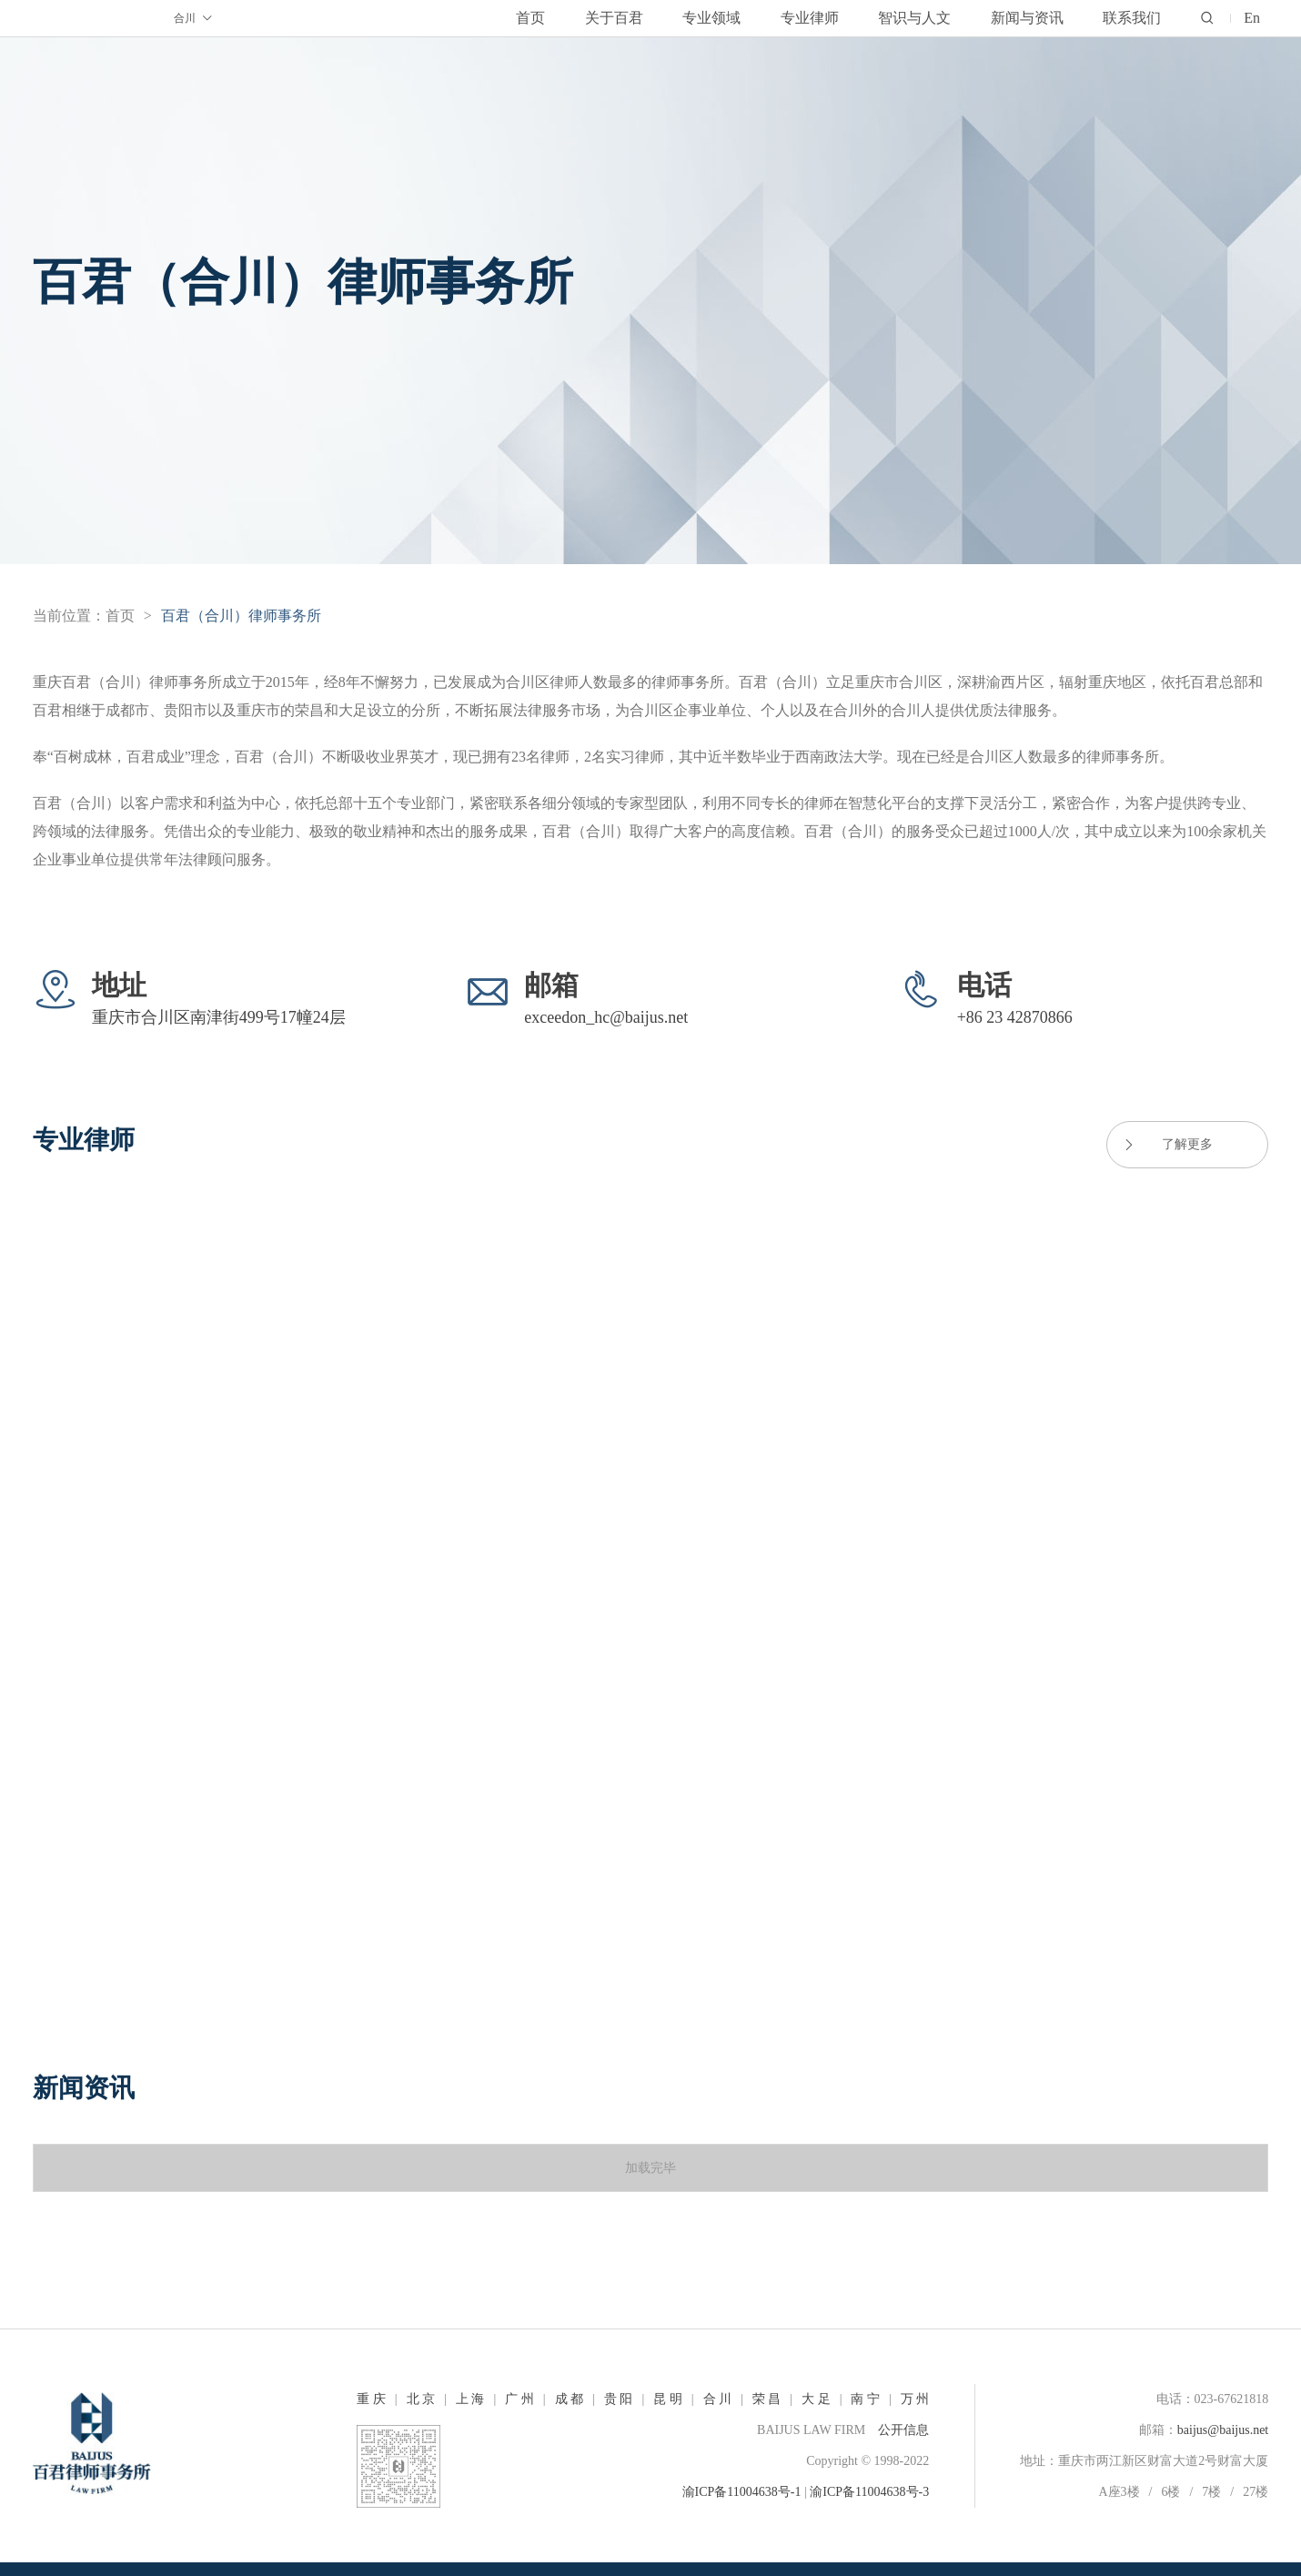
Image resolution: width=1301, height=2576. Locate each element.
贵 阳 (618, 2399)
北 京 (421, 2399)
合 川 (717, 2399)
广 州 (519, 2399)
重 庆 (371, 2399)
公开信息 (903, 2430)
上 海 (470, 2399)
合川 (194, 18)
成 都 (569, 2399)
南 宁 (865, 2399)
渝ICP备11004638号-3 (869, 2492)
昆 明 (667, 2399)
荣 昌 (767, 2399)
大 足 (816, 2399)
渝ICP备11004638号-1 (742, 2492)
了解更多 (1167, 1144)
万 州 (915, 2399)
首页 (120, 615)
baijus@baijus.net (1222, 2430)
